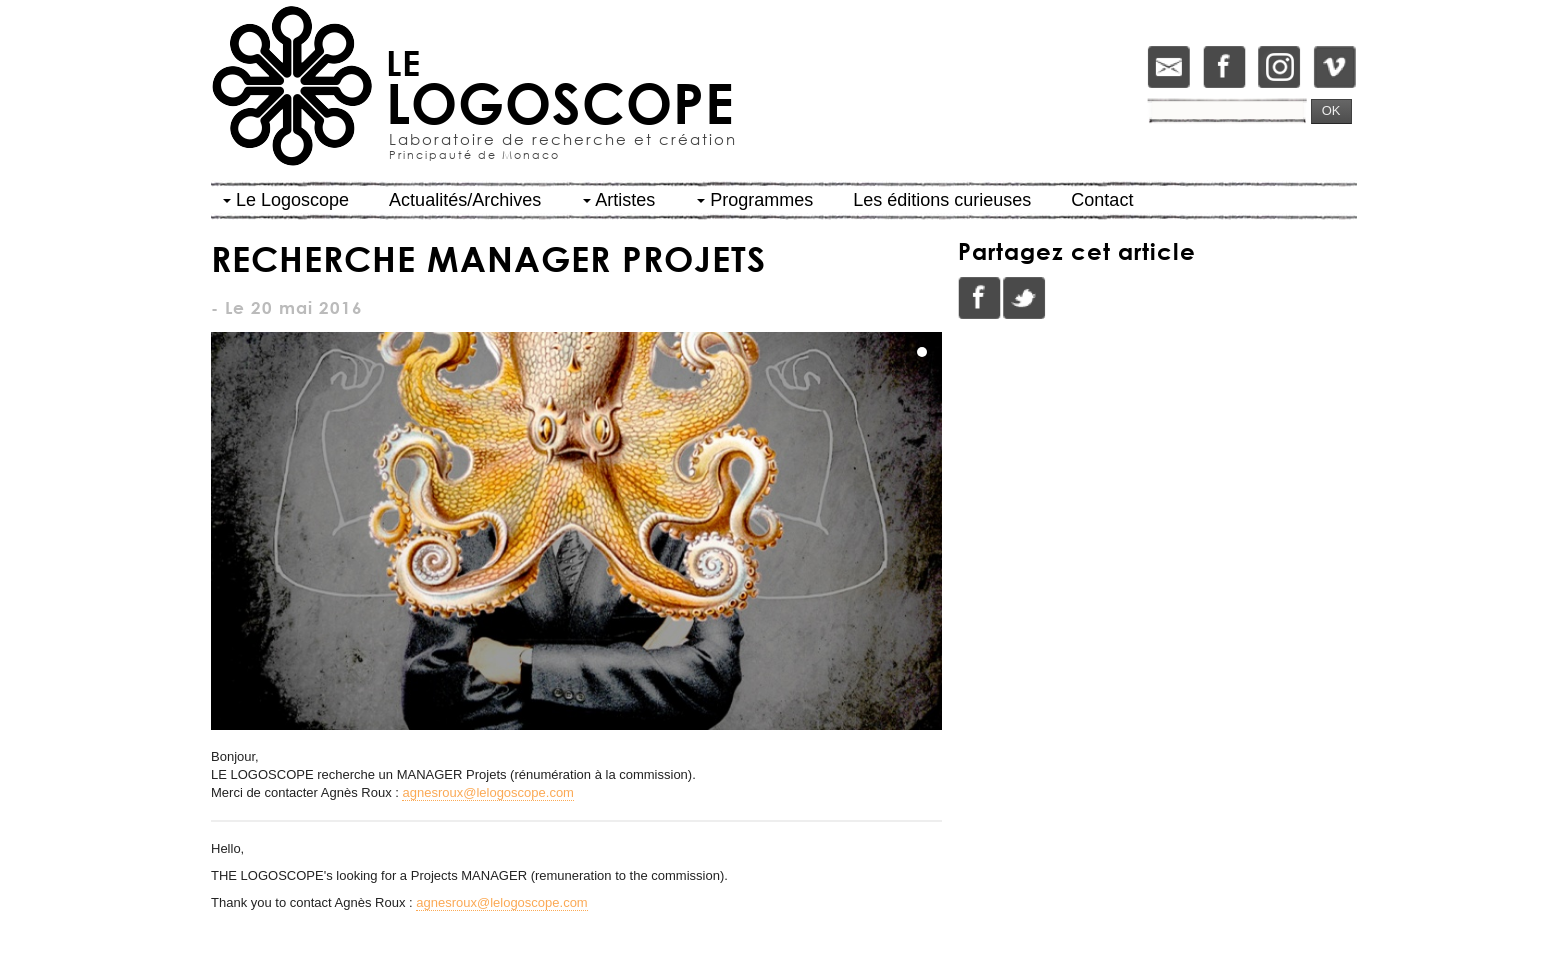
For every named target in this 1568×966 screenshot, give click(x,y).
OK (1331, 110)
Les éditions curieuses (942, 200)
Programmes (755, 200)
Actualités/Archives (465, 200)
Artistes (619, 200)
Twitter (1024, 298)
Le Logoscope (286, 200)
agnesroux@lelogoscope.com (487, 792)
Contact (1102, 200)
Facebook (980, 298)
